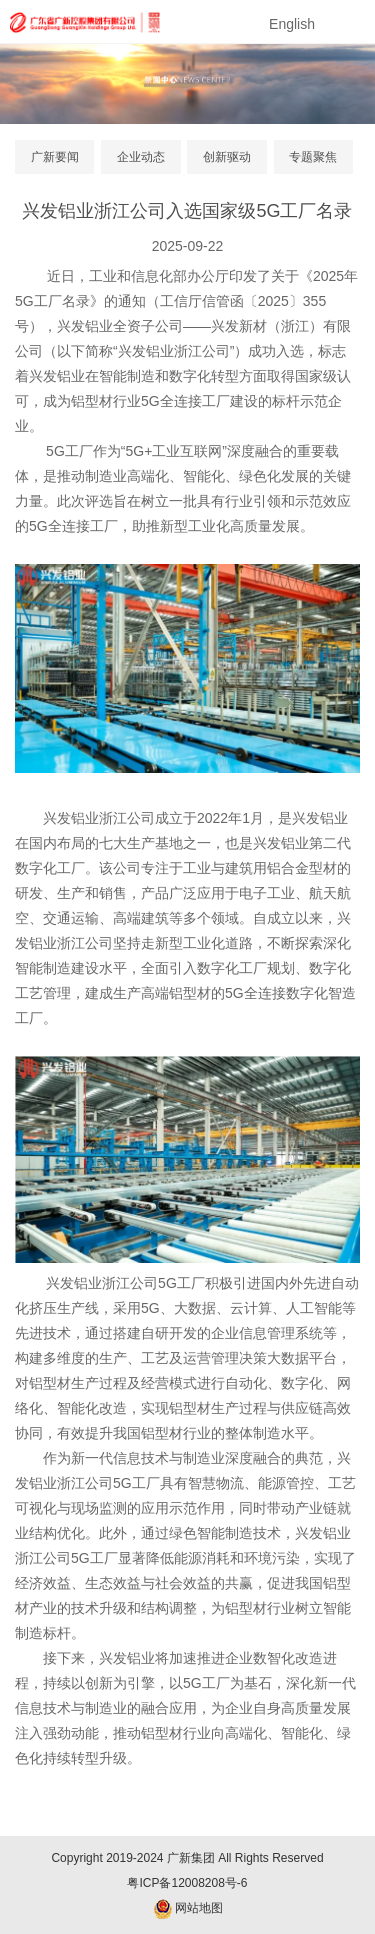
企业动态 (141, 157)
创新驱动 (227, 157)
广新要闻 (55, 157)
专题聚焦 (313, 157)
